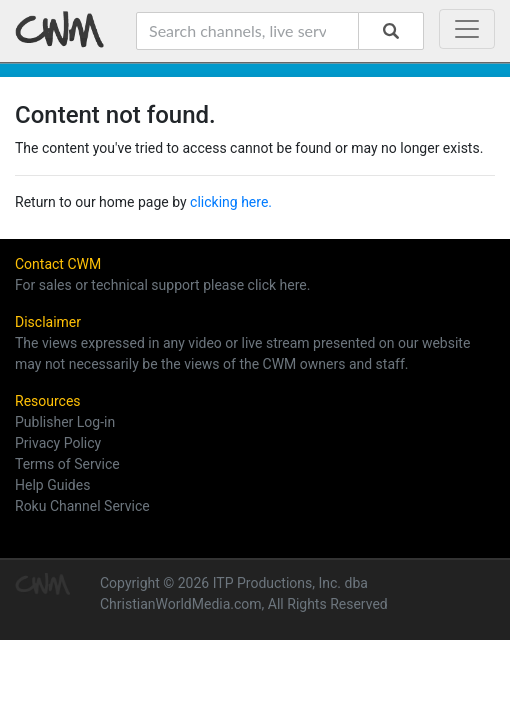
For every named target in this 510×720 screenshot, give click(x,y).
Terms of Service (67, 464)
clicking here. (231, 202)
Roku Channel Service (82, 506)
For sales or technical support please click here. (162, 285)
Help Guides (52, 485)
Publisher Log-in (65, 422)
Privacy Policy (58, 443)
